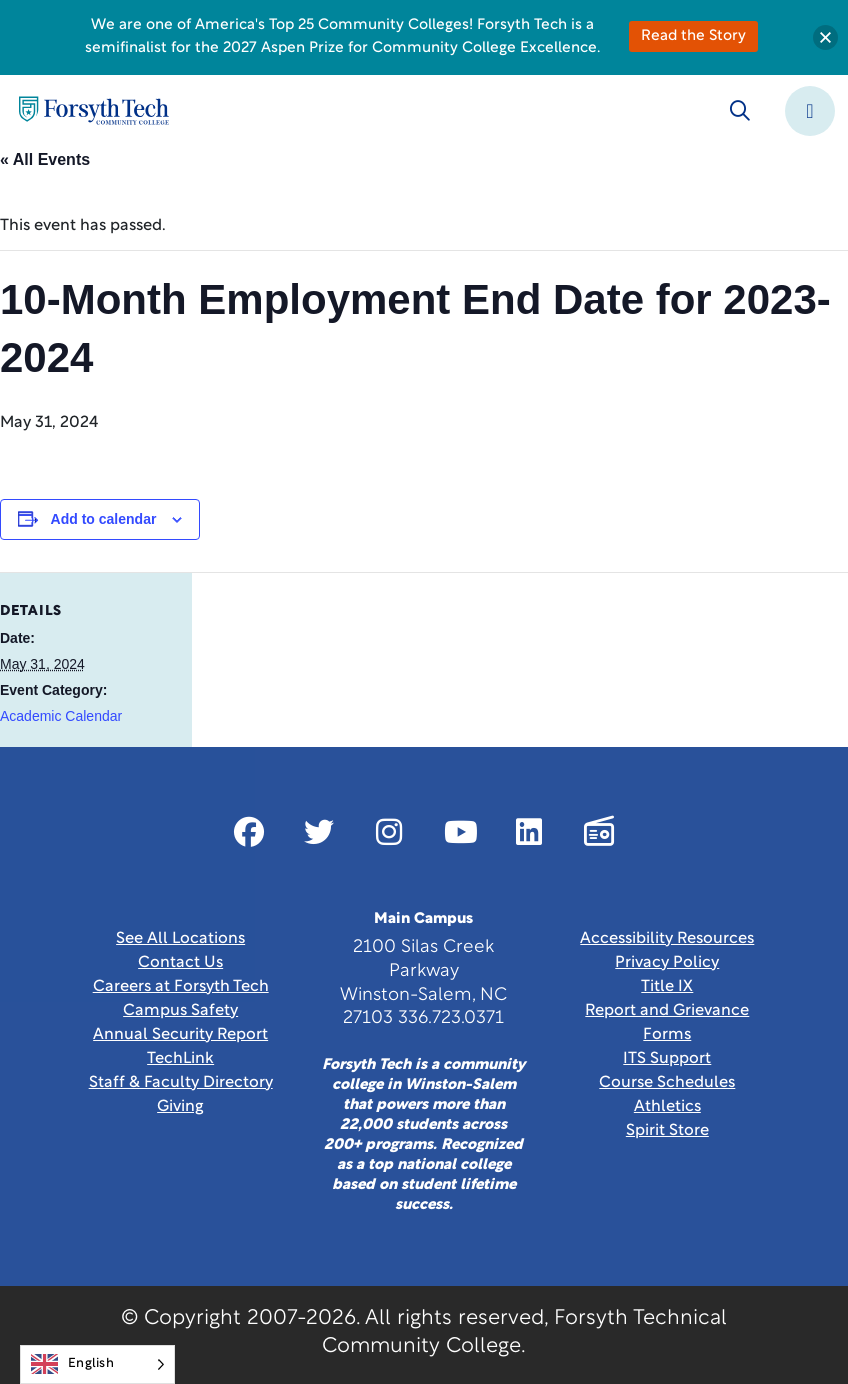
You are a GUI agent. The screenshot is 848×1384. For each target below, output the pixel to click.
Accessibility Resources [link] (667, 939)
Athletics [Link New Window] (667, 1107)
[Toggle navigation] (810, 111)
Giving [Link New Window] (180, 1107)
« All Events (45, 159)
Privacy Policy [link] (667, 963)
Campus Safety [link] (180, 1011)
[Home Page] (94, 110)
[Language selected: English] (97, 1364)
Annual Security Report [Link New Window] (180, 1035)
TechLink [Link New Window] (180, 1059)
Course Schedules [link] (667, 1083)
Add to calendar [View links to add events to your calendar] (104, 519)
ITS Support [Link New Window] (667, 1059)
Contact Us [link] (180, 963)
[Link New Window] (249, 832)
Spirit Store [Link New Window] (667, 1131)
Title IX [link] (667, 987)
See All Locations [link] (180, 939)
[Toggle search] (740, 111)
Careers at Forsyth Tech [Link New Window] (181, 987)
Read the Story (693, 36)
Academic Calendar (61, 716)
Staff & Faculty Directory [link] (181, 1083)
